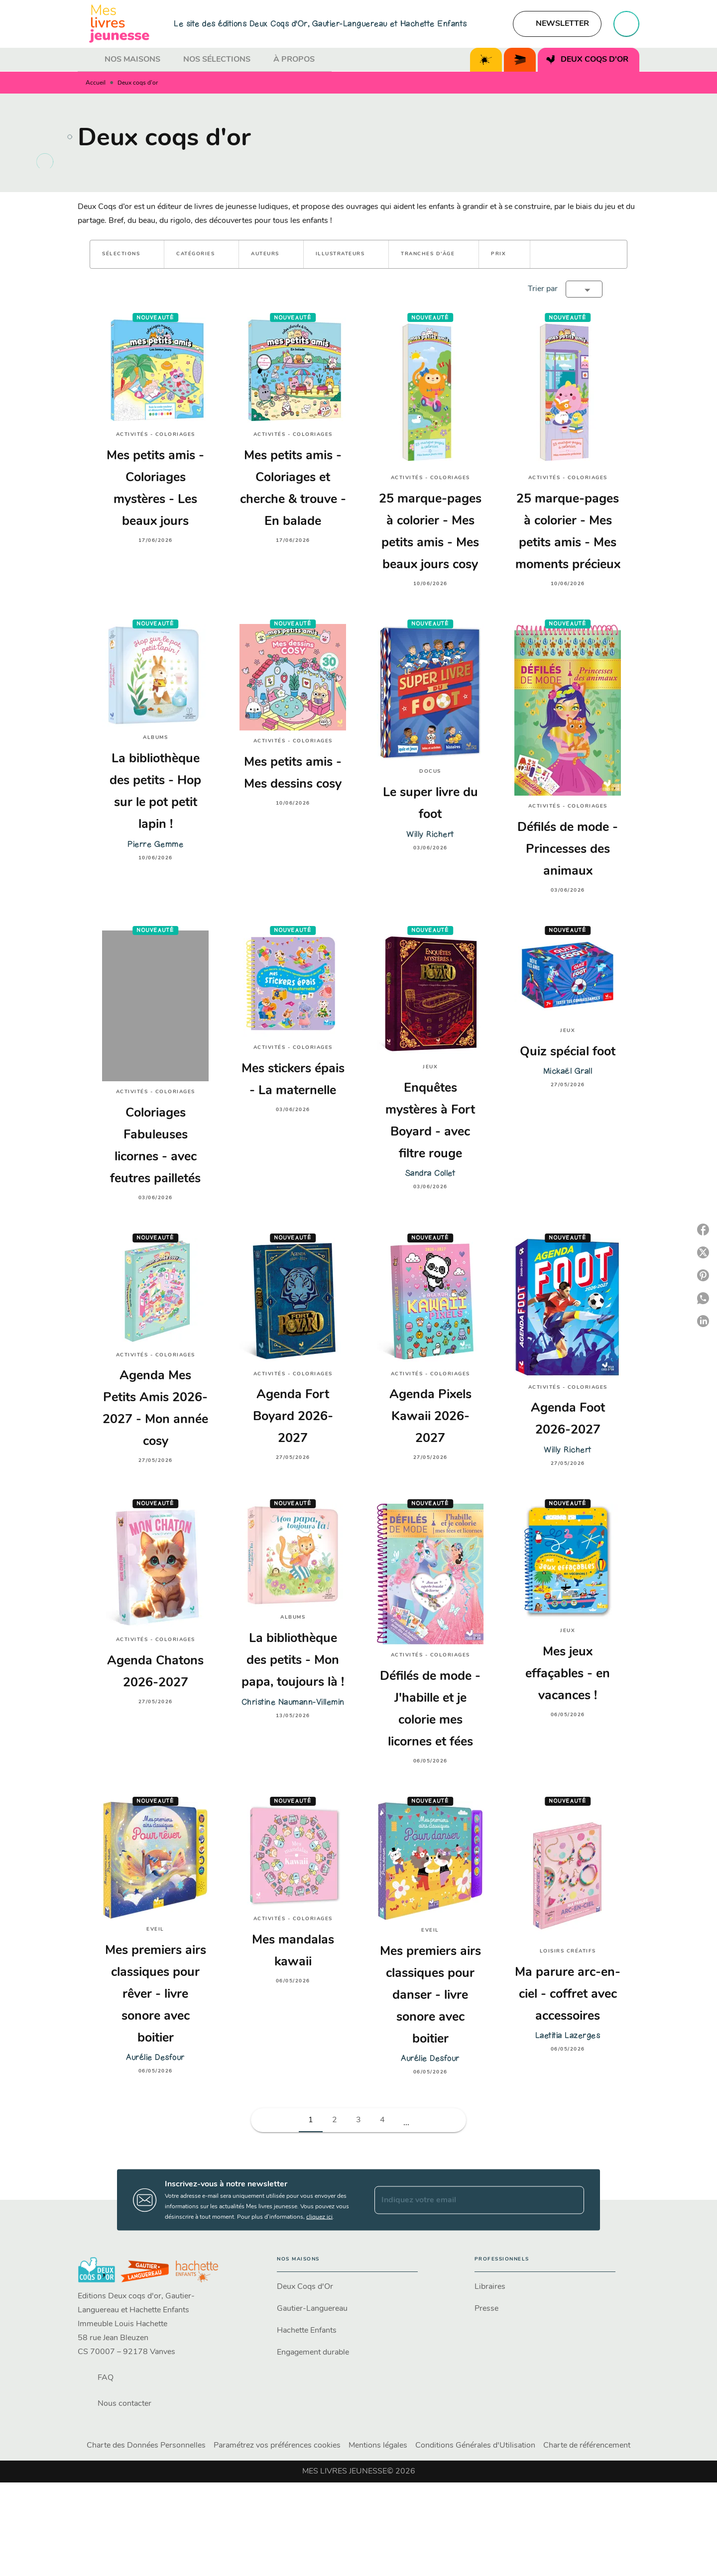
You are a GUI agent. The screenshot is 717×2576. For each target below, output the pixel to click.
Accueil (96, 83)
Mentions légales (378, 2446)
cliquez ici (319, 2217)
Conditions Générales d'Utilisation (475, 2446)
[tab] (88, 60)
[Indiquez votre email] (466, 2200)
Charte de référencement (586, 2446)
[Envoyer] (572, 2200)
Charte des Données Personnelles (146, 2446)
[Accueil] (119, 23)
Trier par (543, 289)
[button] (557, 24)
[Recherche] (626, 23)
